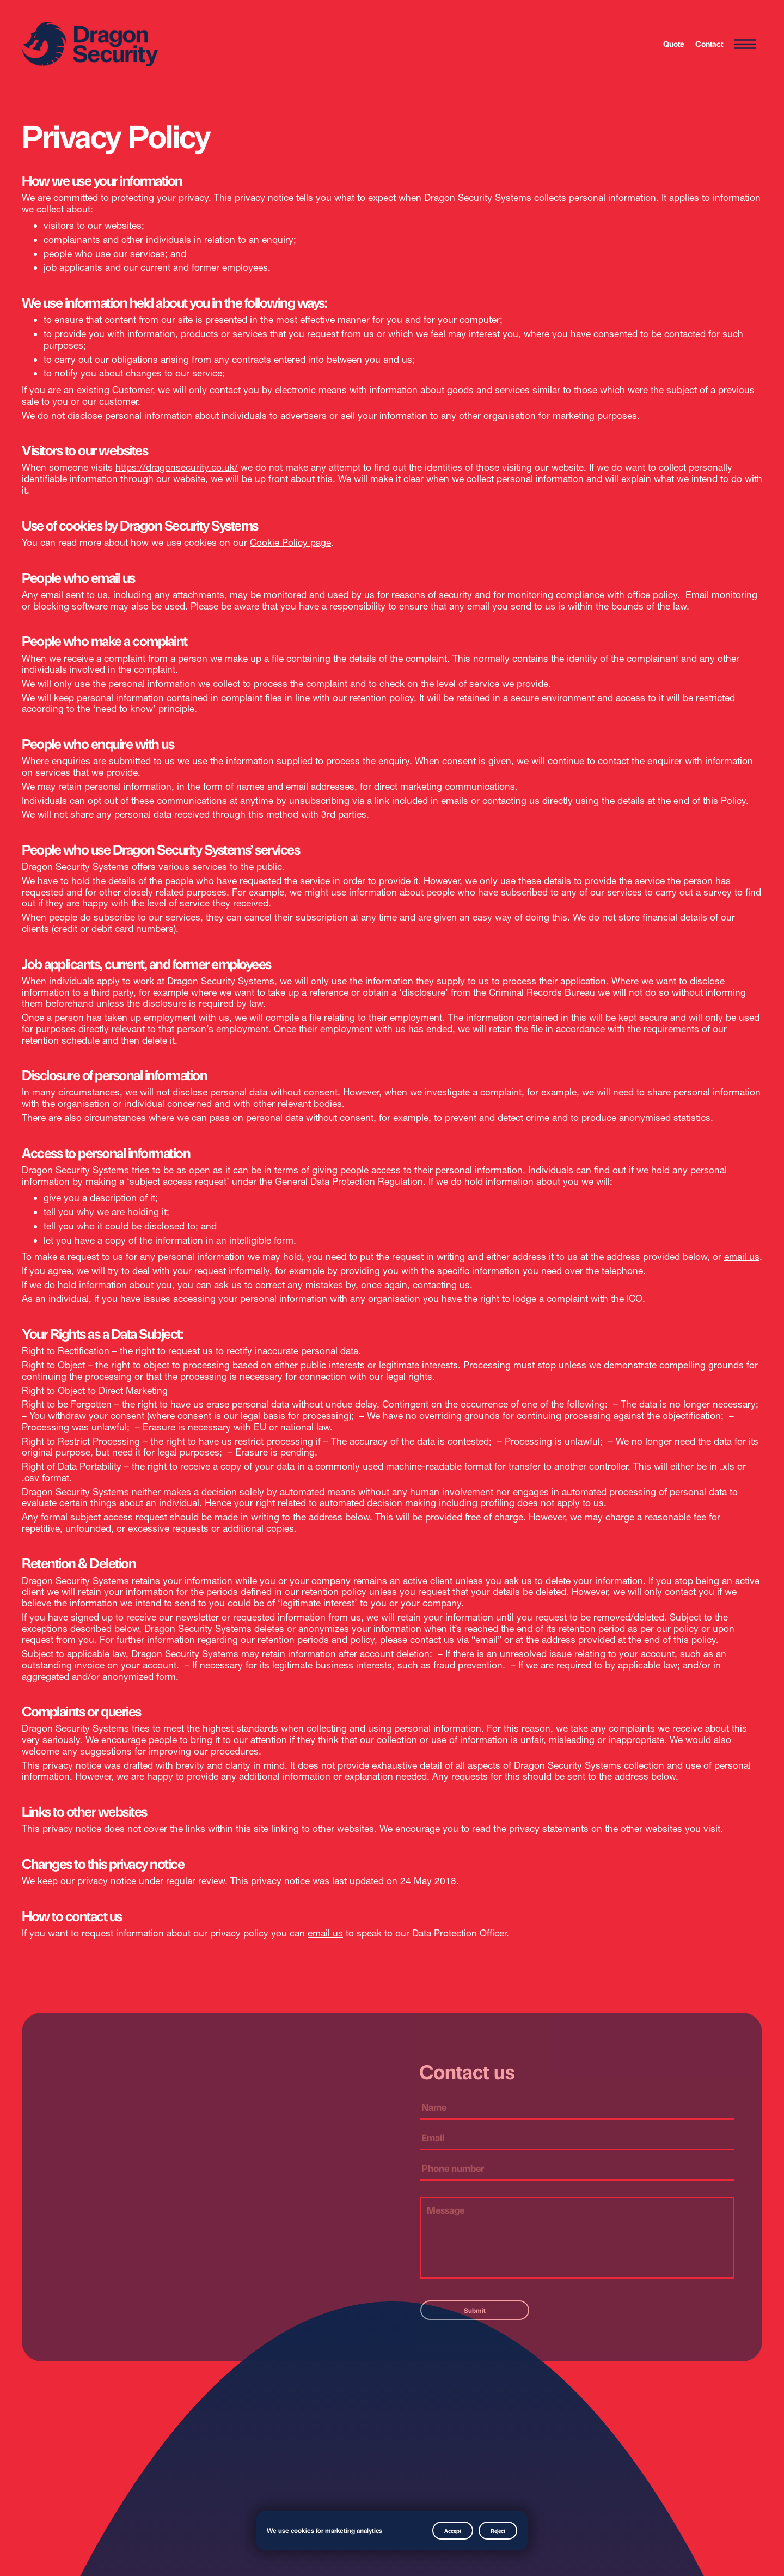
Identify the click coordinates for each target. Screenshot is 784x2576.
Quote (673, 43)
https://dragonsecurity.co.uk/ (176, 467)
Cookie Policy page (290, 542)
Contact (709, 43)
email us (741, 1256)
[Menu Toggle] (745, 45)
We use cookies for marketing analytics (324, 2530)
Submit (475, 2310)
